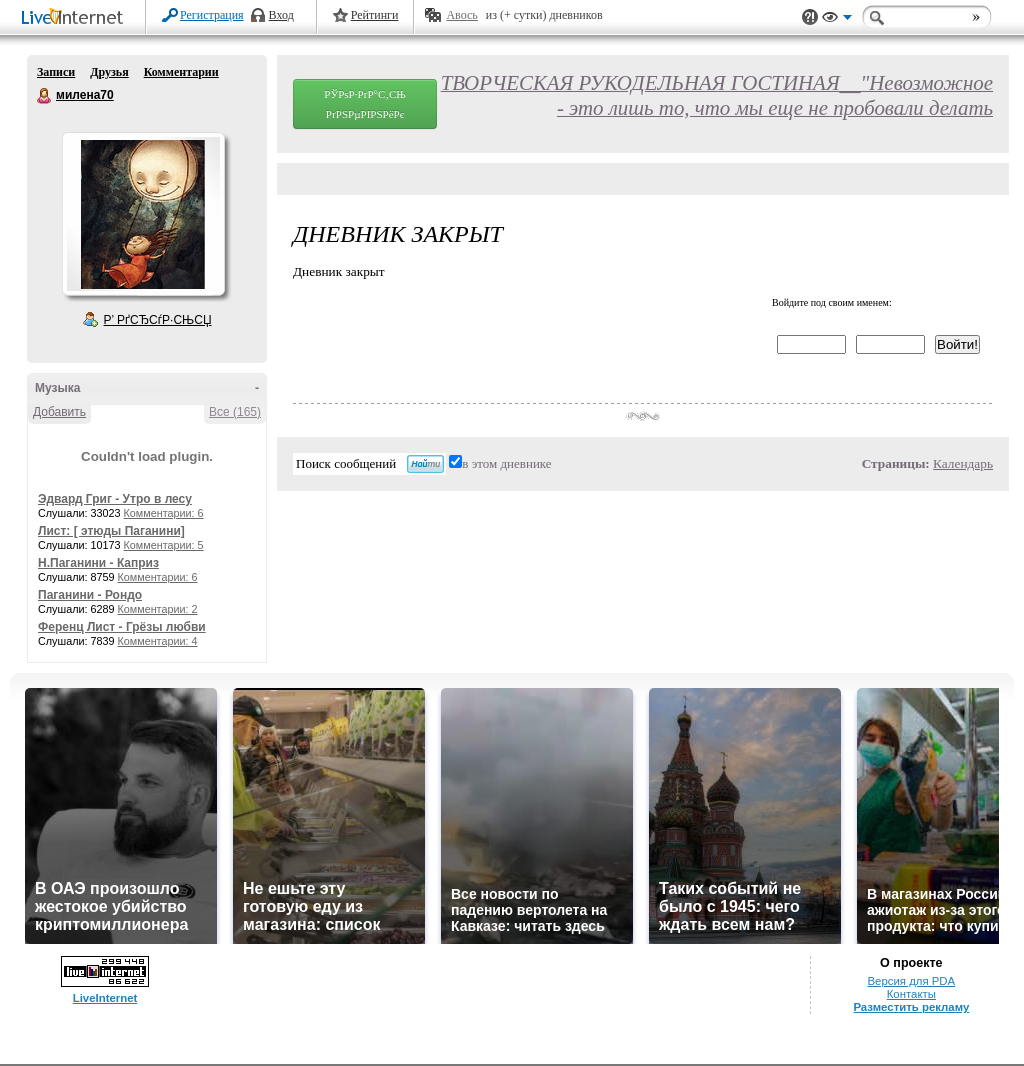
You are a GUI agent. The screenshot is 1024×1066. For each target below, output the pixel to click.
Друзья (109, 72)
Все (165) (235, 412)
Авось (461, 15)
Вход (281, 15)
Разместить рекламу (911, 1007)
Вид (837, 20)
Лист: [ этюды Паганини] (111, 531)
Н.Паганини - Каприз (98, 563)
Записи (56, 72)
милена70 (45, 96)
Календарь (963, 463)
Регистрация (212, 15)
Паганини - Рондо (90, 595)
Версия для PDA (911, 981)
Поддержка (810, 17)
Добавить (59, 412)
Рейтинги (375, 15)
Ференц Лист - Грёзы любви (122, 627)
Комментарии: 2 (158, 609)
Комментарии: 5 (164, 545)
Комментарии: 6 (164, 513)
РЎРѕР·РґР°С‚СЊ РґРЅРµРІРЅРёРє (365, 104)
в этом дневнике (506, 463)
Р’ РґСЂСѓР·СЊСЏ (158, 320)
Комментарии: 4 (158, 641)
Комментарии (181, 72)
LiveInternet (76, 18)
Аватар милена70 (143, 214)
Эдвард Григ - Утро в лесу (115, 499)
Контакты (911, 994)
